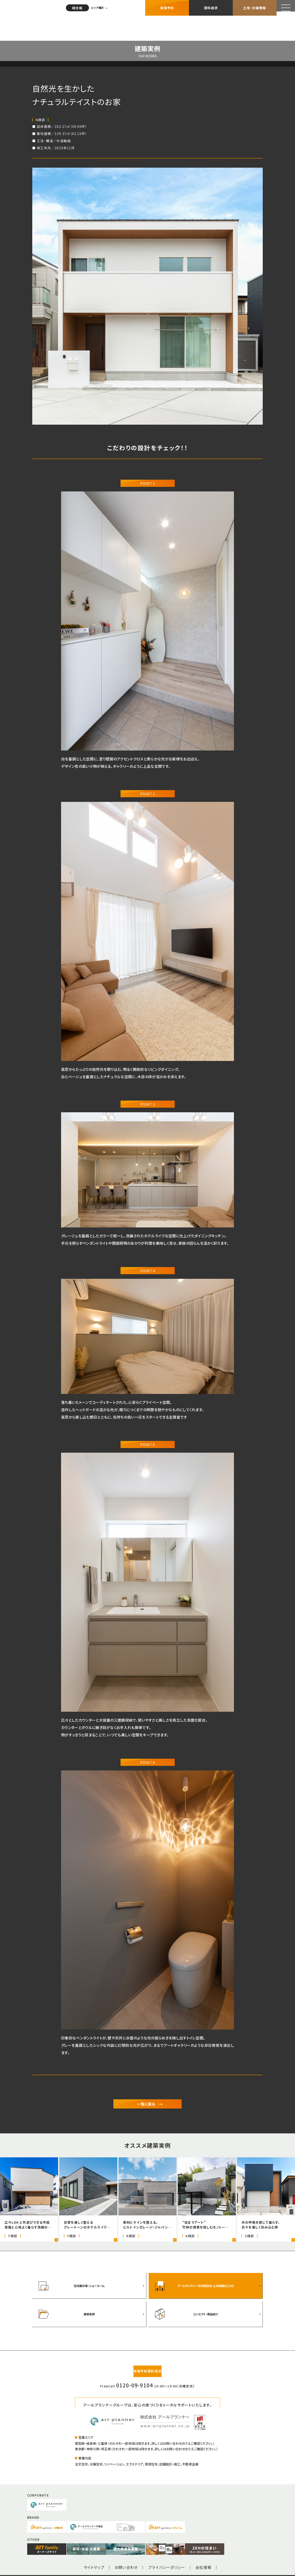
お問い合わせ (126, 2550)
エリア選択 (102, 5)
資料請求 (211, 5)
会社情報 (203, 2550)
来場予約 (167, 5)
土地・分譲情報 (254, 5)
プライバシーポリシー (166, 2550)
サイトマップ (94, 2550)
